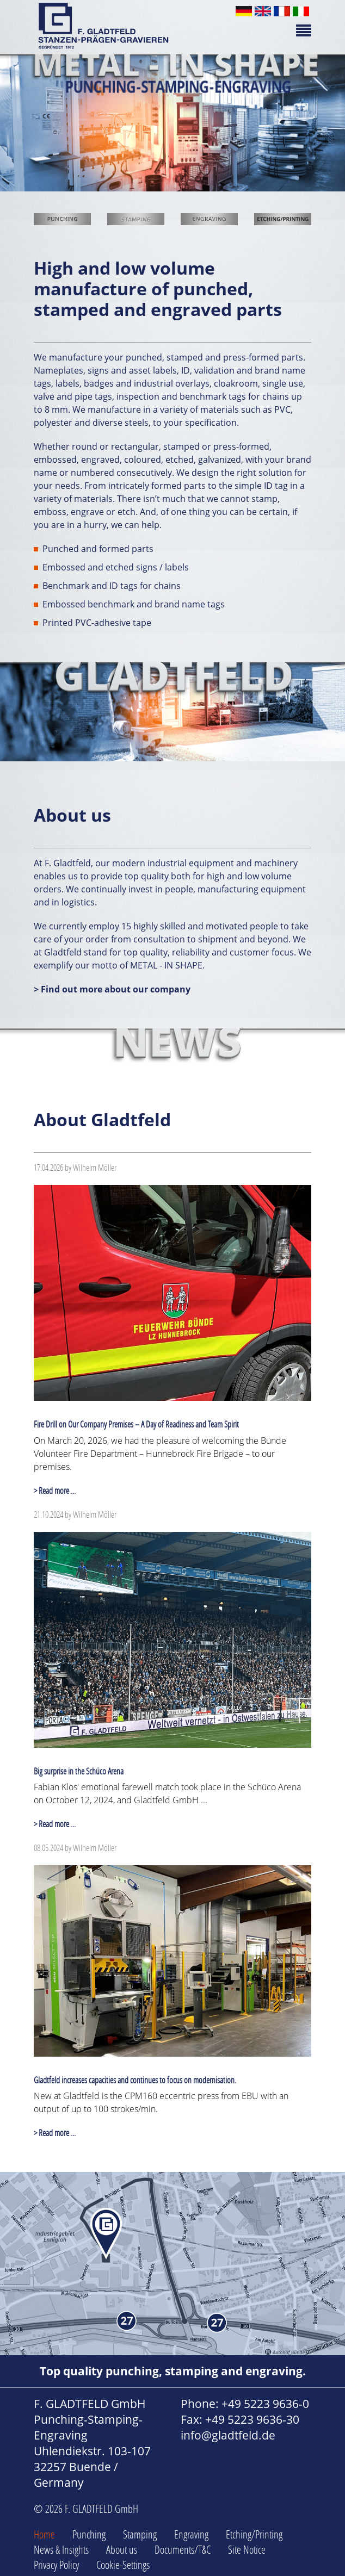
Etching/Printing (254, 2534)
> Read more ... (55, 1490)
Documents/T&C (183, 2549)
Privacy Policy (56, 2565)
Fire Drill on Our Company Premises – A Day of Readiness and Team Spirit (136, 1424)
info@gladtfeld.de (228, 2435)
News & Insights (61, 2549)
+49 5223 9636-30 (252, 2419)
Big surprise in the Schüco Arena (79, 1771)
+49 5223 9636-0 (265, 2403)
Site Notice (247, 2549)
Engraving (191, 2534)
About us (121, 2549)
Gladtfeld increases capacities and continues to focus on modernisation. (135, 2079)
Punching (89, 2534)
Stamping (140, 2534)
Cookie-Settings (123, 2565)
